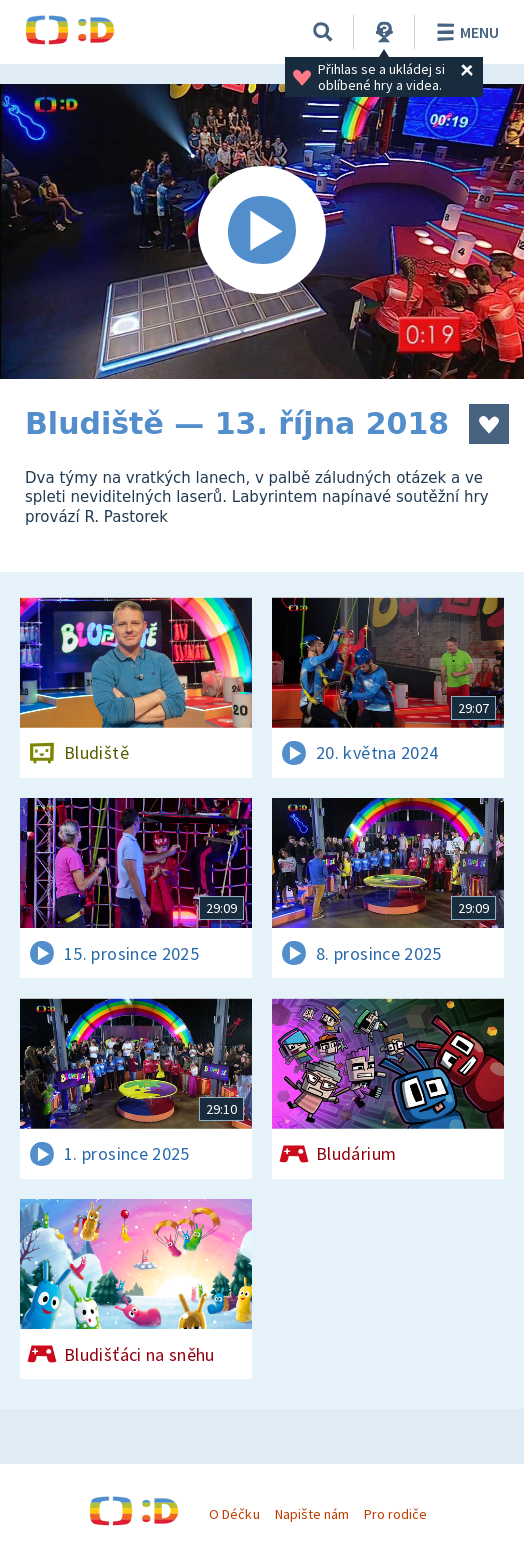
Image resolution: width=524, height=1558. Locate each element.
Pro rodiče (395, 1514)
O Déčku (234, 1514)
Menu (464, 32)
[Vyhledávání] (323, 32)
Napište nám (312, 1514)
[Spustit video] (262, 231)
